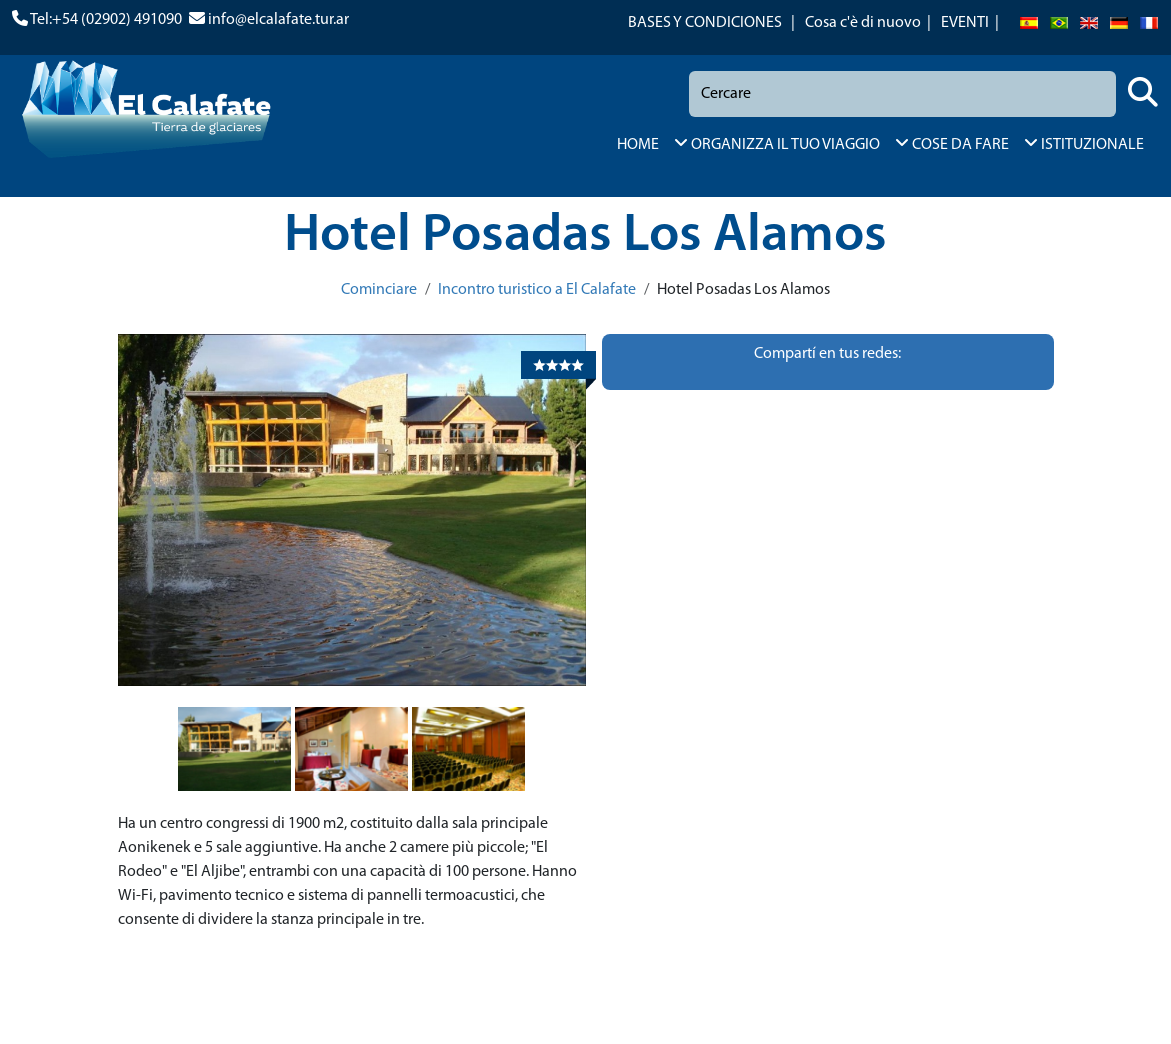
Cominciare (379, 290)
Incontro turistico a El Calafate (537, 290)
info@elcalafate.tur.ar (278, 20)
